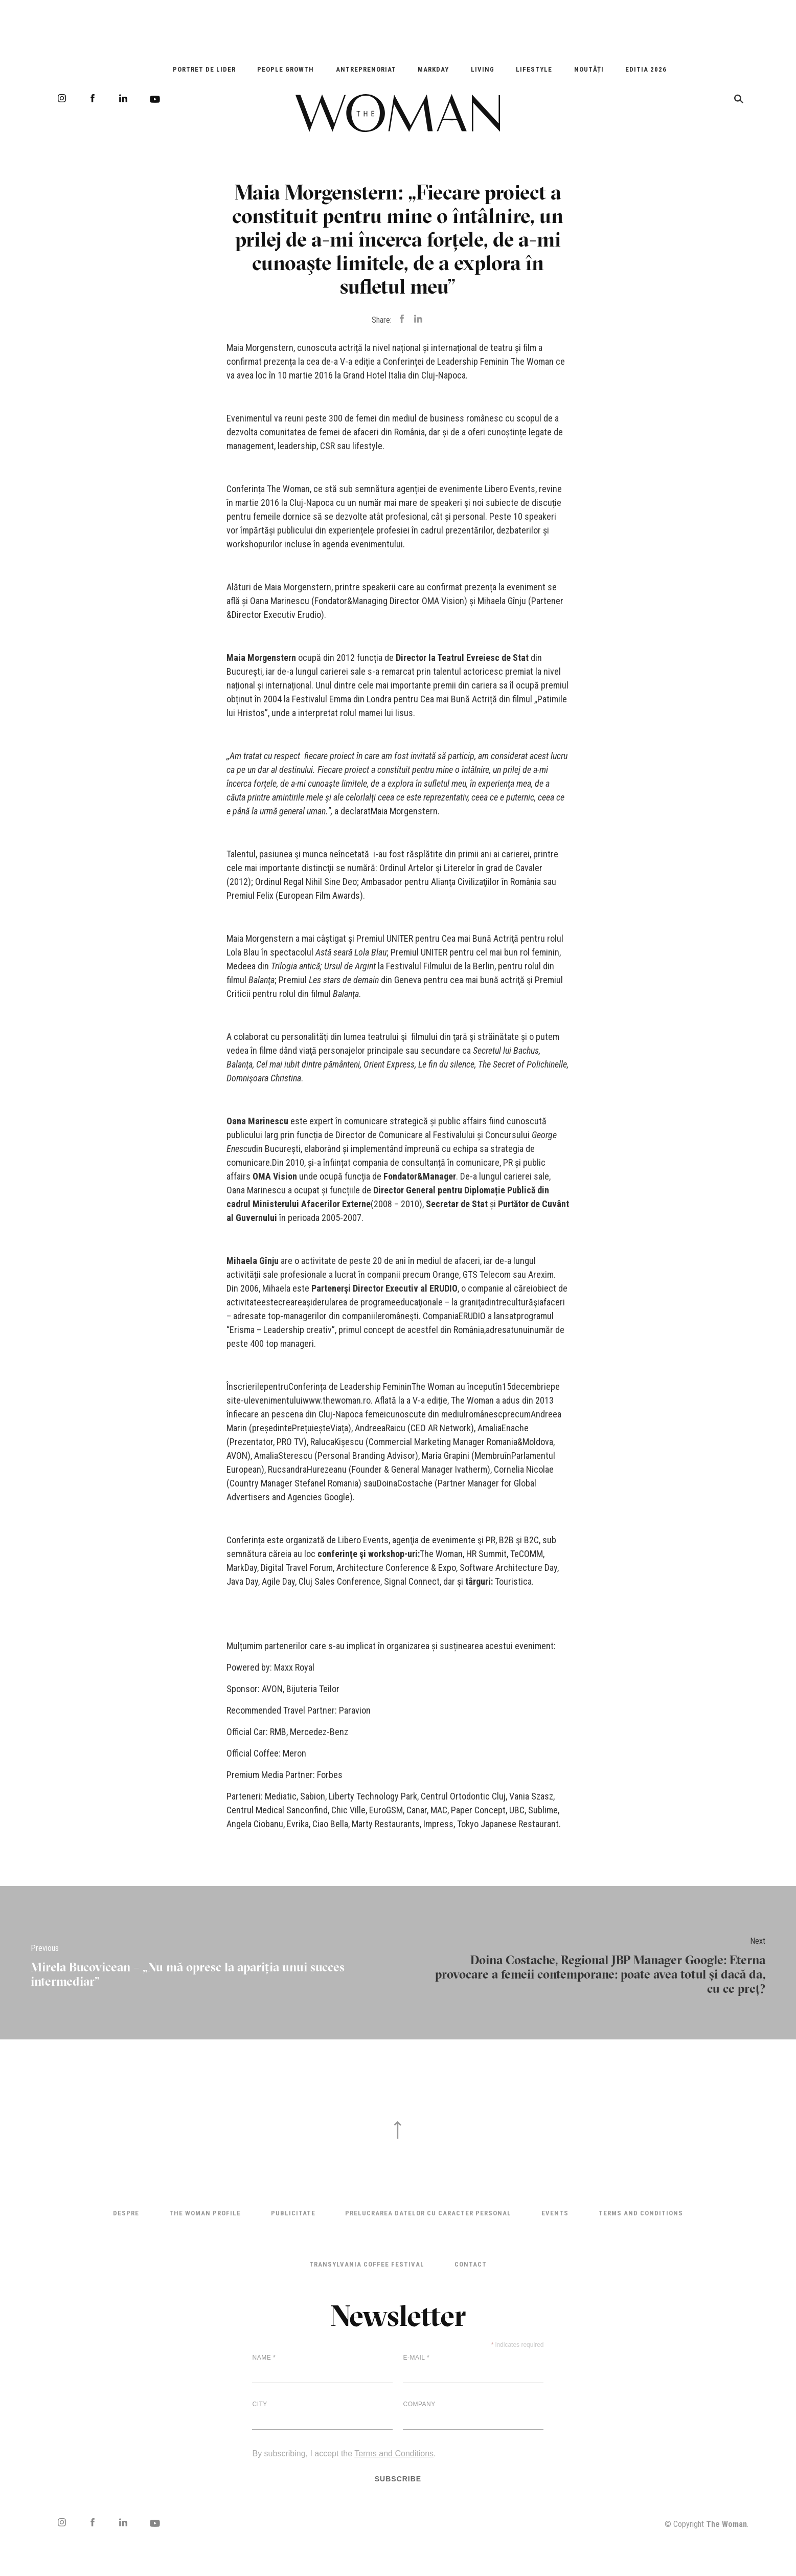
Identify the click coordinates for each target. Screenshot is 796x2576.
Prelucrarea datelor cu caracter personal (428, 2213)
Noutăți (589, 69)
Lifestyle (534, 69)
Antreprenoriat (366, 69)
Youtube (155, 99)
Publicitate (293, 2213)
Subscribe (398, 2479)
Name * (264, 2358)
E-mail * (416, 2358)
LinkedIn (123, 98)
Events (554, 2213)
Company (419, 2404)
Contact (470, 2264)
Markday (433, 69)
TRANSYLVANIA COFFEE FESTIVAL (366, 2264)
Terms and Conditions (641, 2213)
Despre (126, 2213)
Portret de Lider (204, 69)
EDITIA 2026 (646, 69)
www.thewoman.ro (337, 1400)
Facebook (92, 98)
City (259, 2404)
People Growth (285, 69)
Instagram (62, 98)
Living (482, 69)
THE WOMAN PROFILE (205, 2213)
